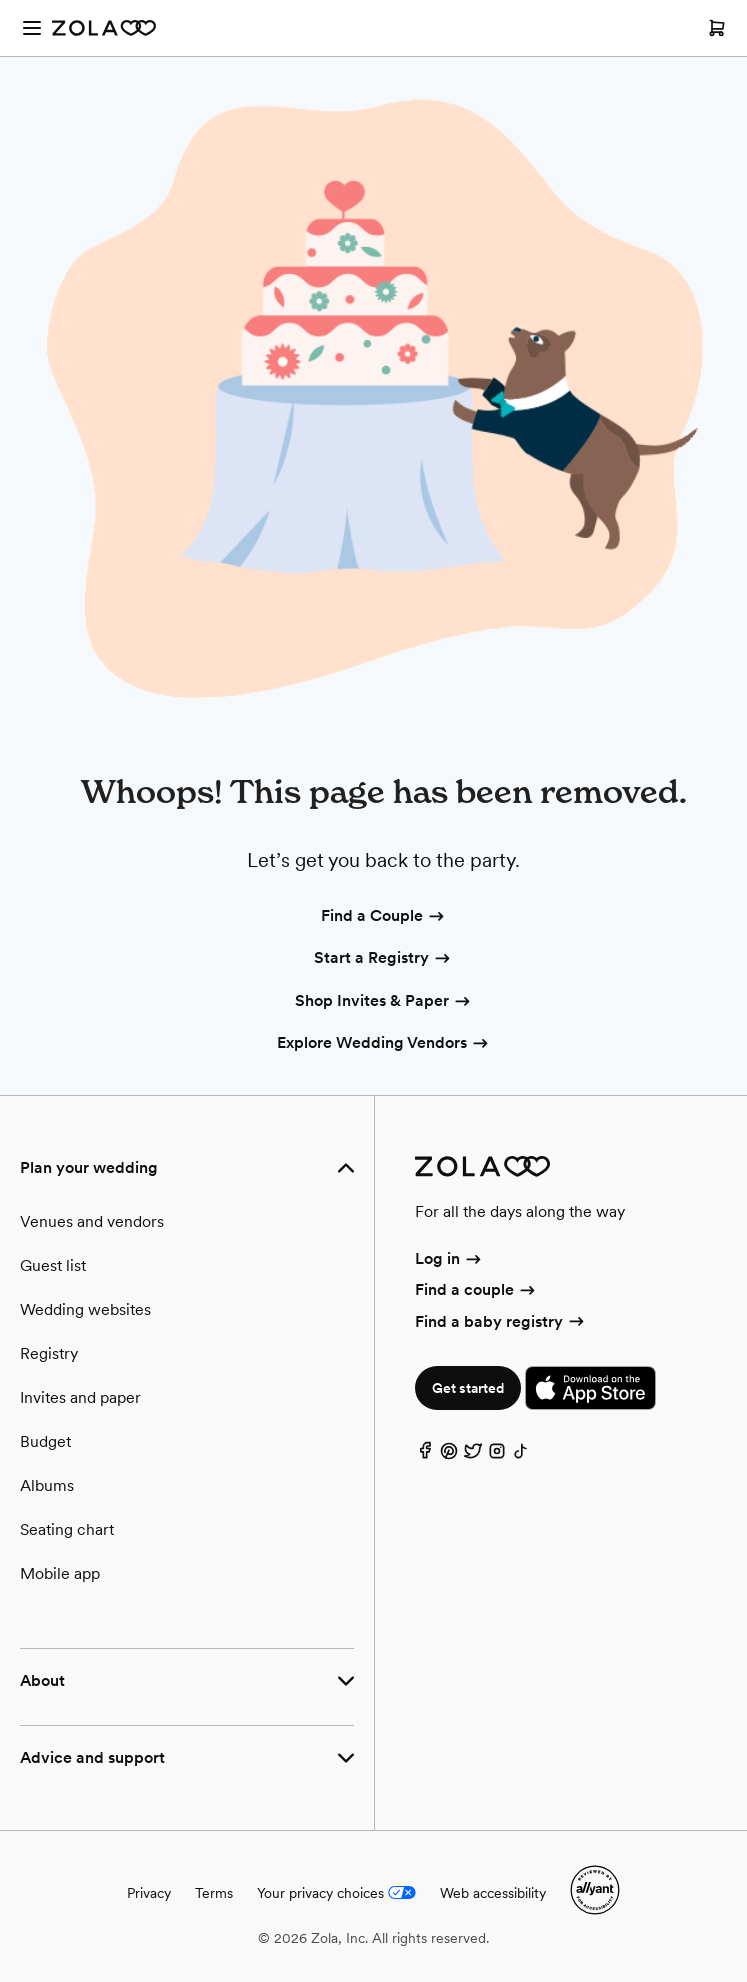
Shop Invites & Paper (384, 1002)
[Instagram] (497, 1455)
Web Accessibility (0, 0)
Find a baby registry (501, 1321)
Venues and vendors (92, 1221)
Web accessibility (493, 1893)
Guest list (53, 1265)
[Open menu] (32, 28)
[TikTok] (521, 1455)
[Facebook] (425, 1455)
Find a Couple (384, 917)
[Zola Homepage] (104, 28)
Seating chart (67, 1529)
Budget (45, 1441)
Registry (49, 1353)
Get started (468, 1388)
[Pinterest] (449, 1455)
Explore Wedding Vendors (384, 1044)
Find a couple (476, 1289)
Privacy (149, 1893)
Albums (47, 1485)
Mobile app (60, 1573)
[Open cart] (717, 28)
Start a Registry (383, 959)
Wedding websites (85, 1309)
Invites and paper (80, 1397)
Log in (449, 1258)
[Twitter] (473, 1455)
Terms (214, 1893)
